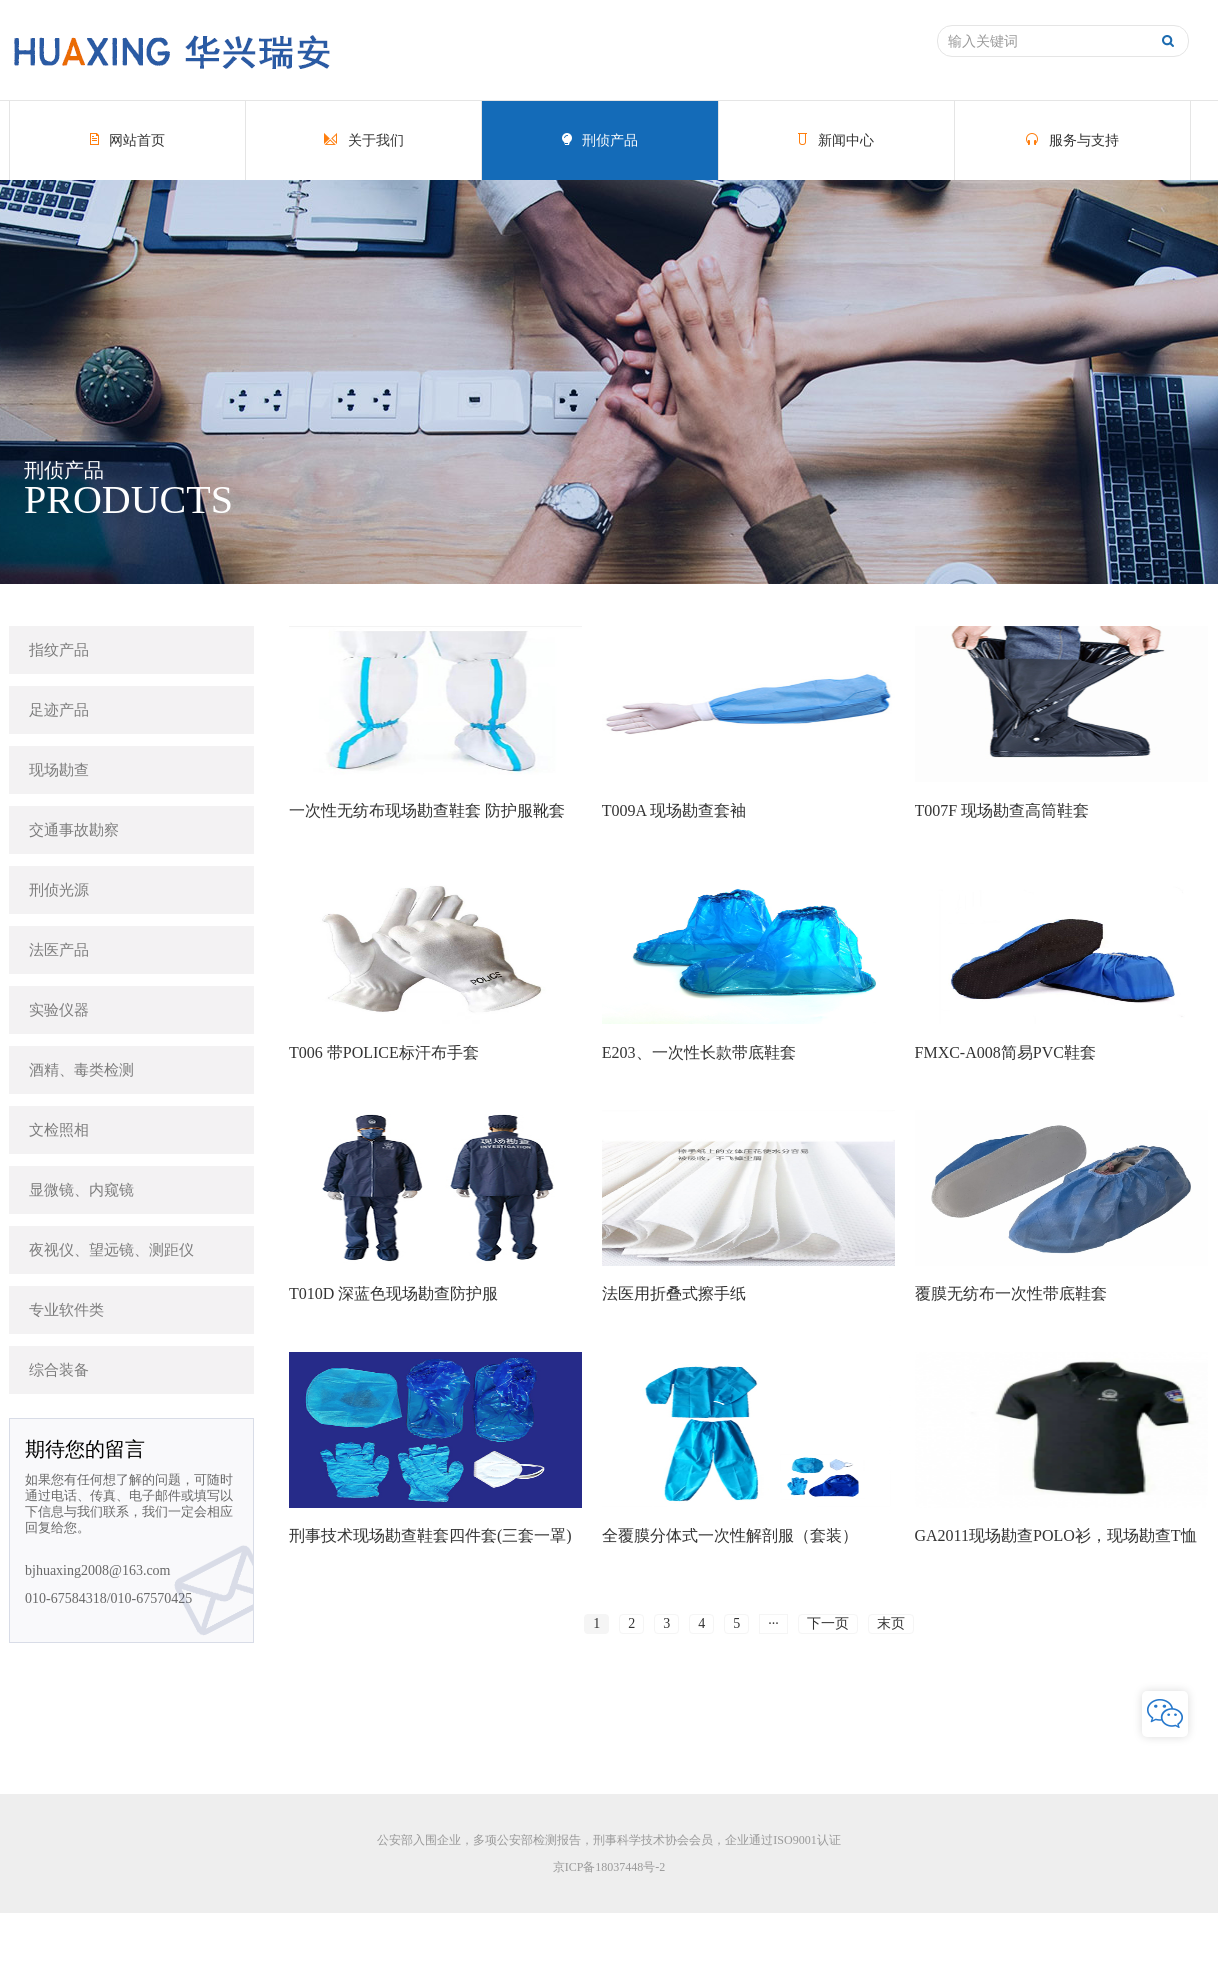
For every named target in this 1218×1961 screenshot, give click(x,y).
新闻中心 (836, 140)
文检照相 (59, 1130)
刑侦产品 (600, 140)
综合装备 (59, 1370)
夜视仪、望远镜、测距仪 (111, 1250)
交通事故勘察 (74, 830)
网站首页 (128, 140)
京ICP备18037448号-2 (609, 1867)
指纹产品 (59, 650)
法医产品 (59, 950)
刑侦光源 (59, 890)
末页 (891, 1623)
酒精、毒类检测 (81, 1070)
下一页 (828, 1623)
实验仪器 (59, 1010)
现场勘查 (59, 770)
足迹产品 (59, 710)
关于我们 (364, 140)
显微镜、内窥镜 (81, 1190)
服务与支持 (1072, 140)
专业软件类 (66, 1310)
